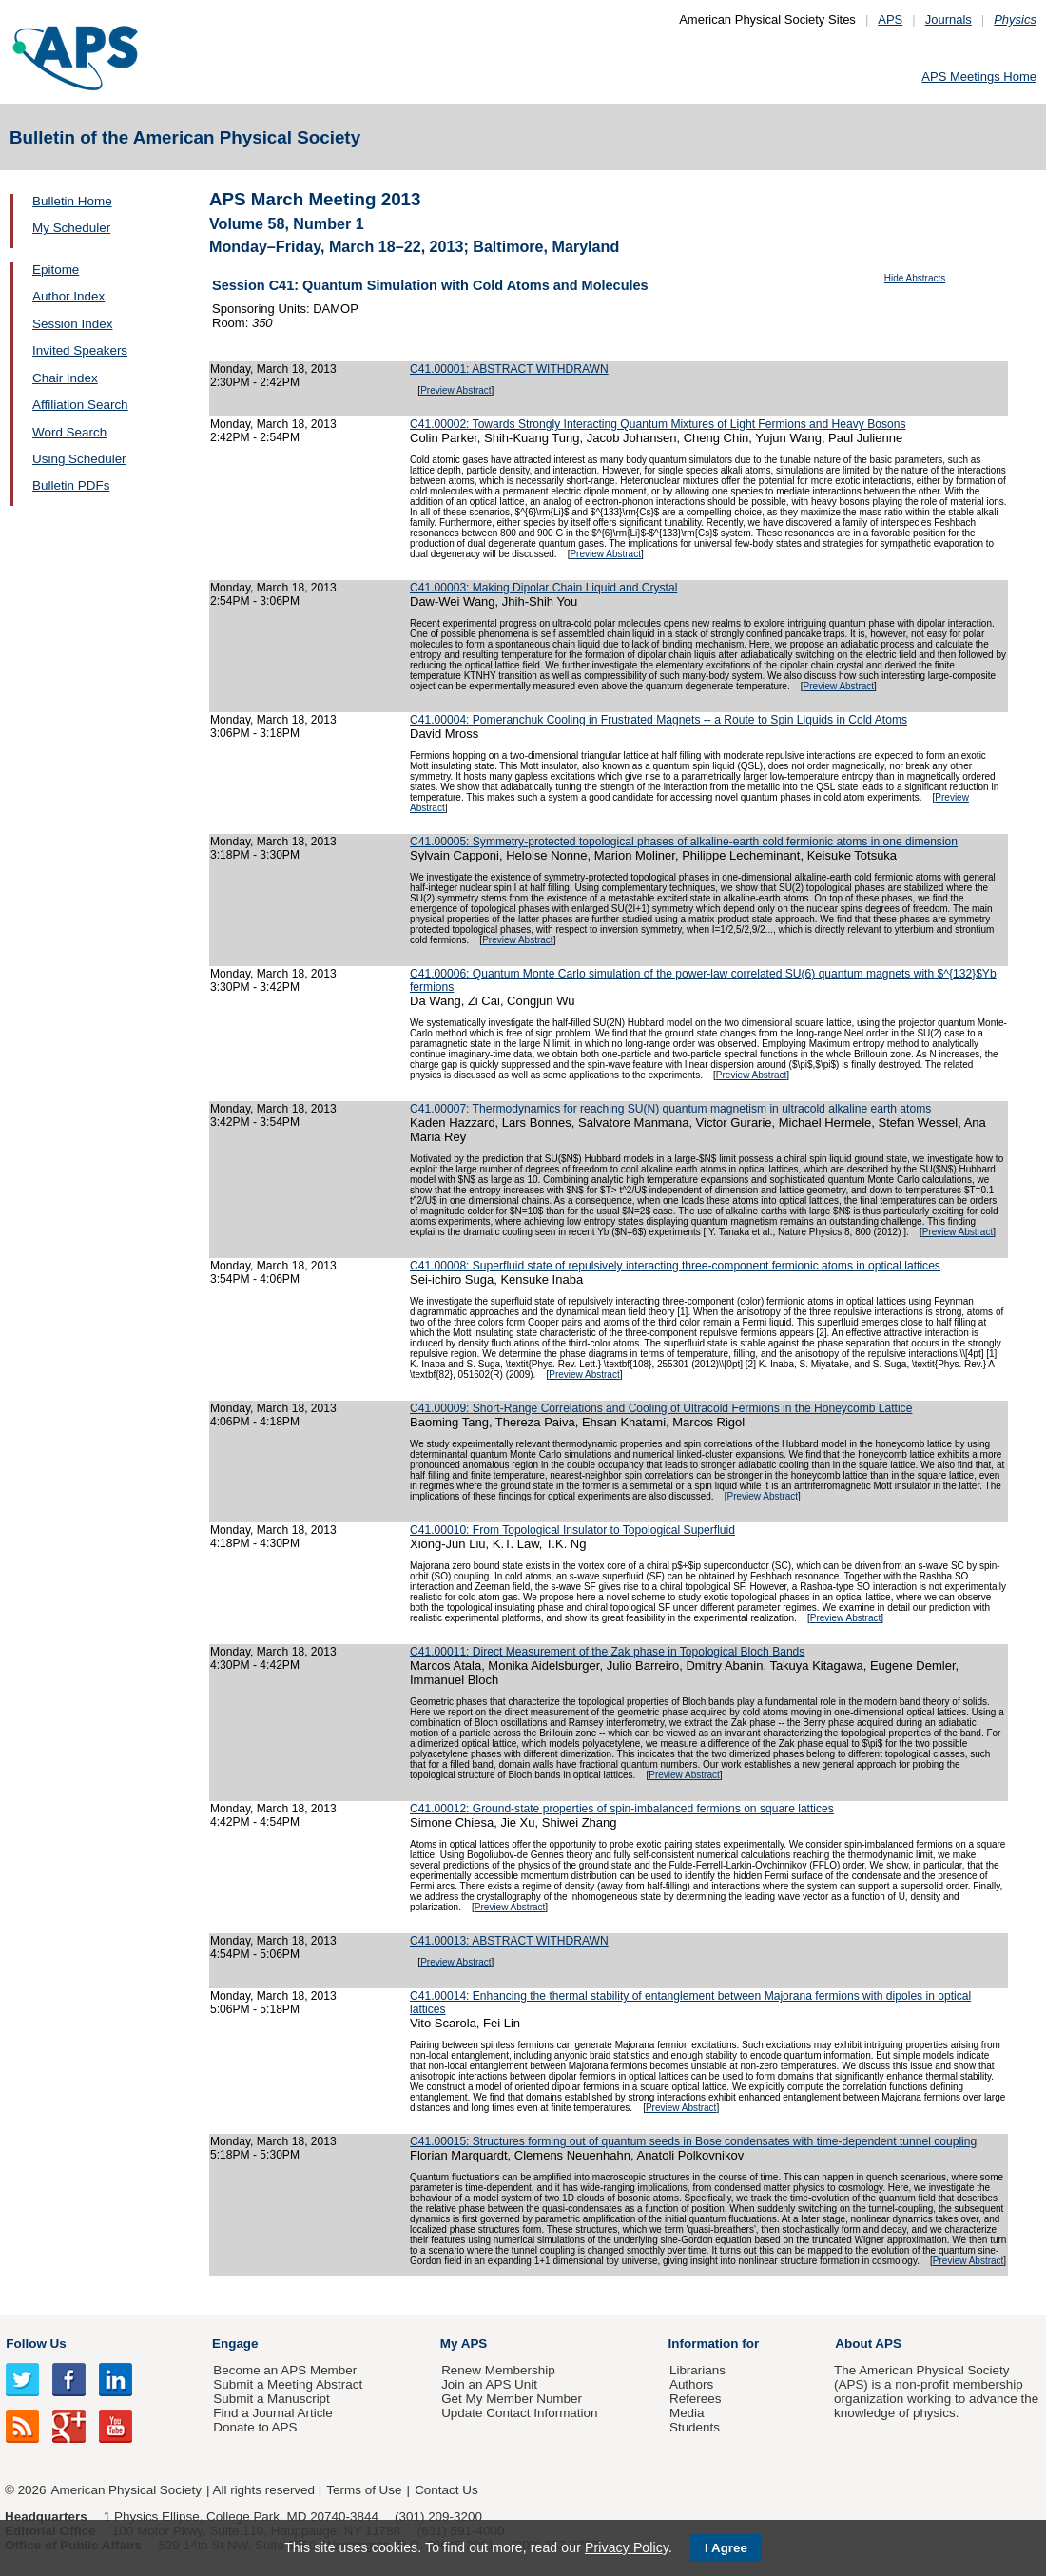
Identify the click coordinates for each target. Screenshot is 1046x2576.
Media (687, 2413)
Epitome (55, 269)
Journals (948, 19)
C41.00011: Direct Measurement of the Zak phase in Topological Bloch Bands (607, 1651)
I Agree (726, 2548)
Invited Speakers (79, 350)
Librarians (697, 2370)
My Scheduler (71, 228)
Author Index (68, 296)
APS (890, 19)
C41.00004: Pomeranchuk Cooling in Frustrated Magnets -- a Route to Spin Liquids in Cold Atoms (658, 719)
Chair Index (65, 378)
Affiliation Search (80, 404)
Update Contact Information (519, 2413)
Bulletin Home (72, 201)
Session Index (72, 324)
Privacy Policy (626, 2547)
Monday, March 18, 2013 (273, 369)
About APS (868, 2343)
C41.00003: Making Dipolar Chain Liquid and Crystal (543, 587)
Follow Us (36, 2343)
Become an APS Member (285, 2370)
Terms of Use (363, 2490)
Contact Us (446, 2490)
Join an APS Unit (489, 2384)
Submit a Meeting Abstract (287, 2384)
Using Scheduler (79, 459)
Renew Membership (498, 2370)
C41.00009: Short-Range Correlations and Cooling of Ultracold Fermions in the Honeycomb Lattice (661, 1408)
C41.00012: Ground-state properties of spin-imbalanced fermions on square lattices (622, 1808)
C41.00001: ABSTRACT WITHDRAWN (509, 369)
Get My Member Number (511, 2399)
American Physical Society (126, 2490)
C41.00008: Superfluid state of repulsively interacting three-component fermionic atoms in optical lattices (675, 1265)
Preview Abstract (455, 390)
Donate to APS (255, 2427)
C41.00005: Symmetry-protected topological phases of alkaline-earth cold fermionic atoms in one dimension (684, 841)
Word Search (69, 432)
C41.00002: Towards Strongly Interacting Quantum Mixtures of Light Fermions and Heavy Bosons (657, 424)
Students (694, 2427)
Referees (695, 2399)
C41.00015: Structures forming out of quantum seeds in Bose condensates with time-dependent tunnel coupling (693, 2141)
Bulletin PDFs (70, 485)
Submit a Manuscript (271, 2399)
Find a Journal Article (272, 2413)
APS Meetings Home (978, 76)
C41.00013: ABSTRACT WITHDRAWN (509, 1940)
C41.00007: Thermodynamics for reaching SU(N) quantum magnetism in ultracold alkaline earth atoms (670, 1108)
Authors (691, 2384)
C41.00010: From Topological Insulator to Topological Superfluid (572, 1530)
